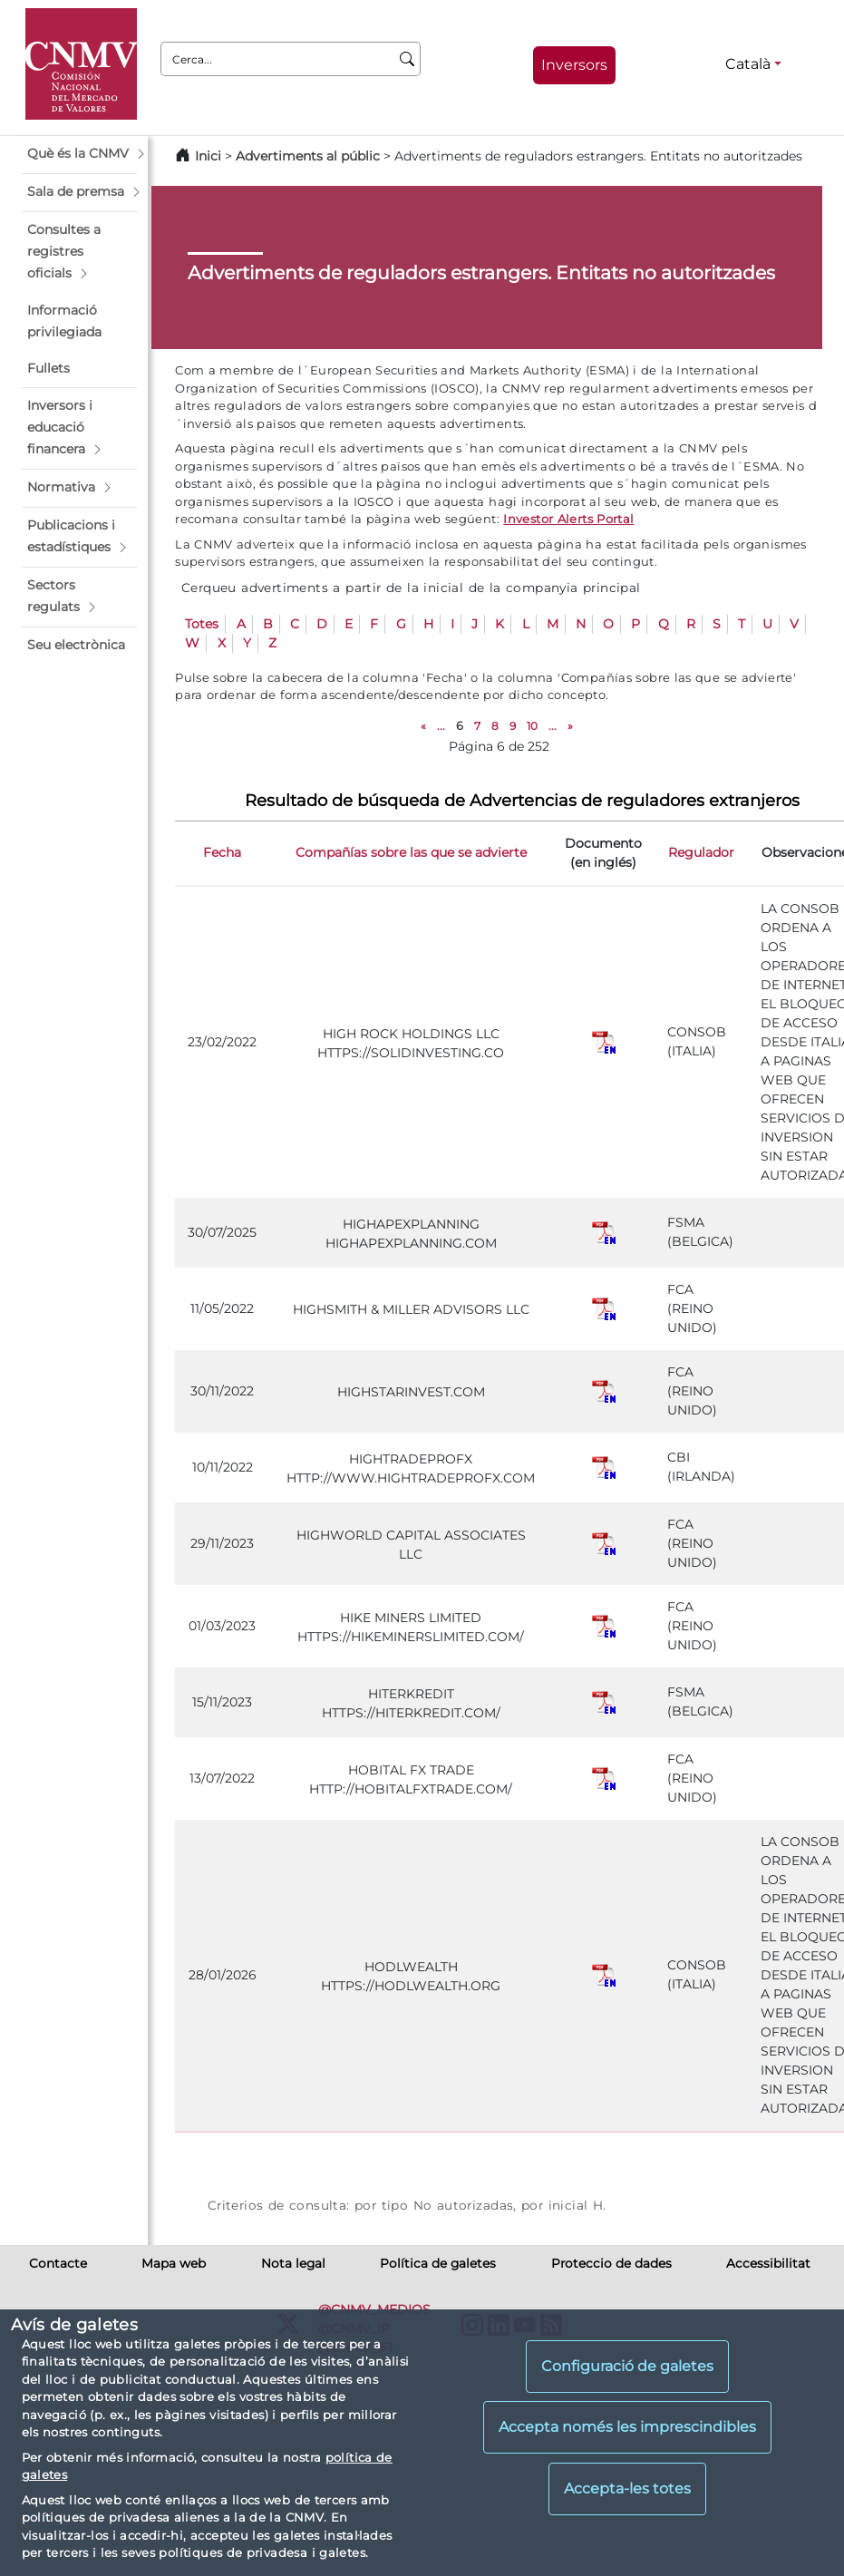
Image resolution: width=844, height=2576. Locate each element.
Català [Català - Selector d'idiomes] (748, 64)
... (441, 726)
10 (532, 726)
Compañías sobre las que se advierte (411, 852)
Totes (201, 624)
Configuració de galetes (627, 2366)
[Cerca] (407, 59)
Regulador (701, 852)
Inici (208, 156)
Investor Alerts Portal (568, 518)
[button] (79, 154)
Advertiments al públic (308, 156)
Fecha (222, 852)
